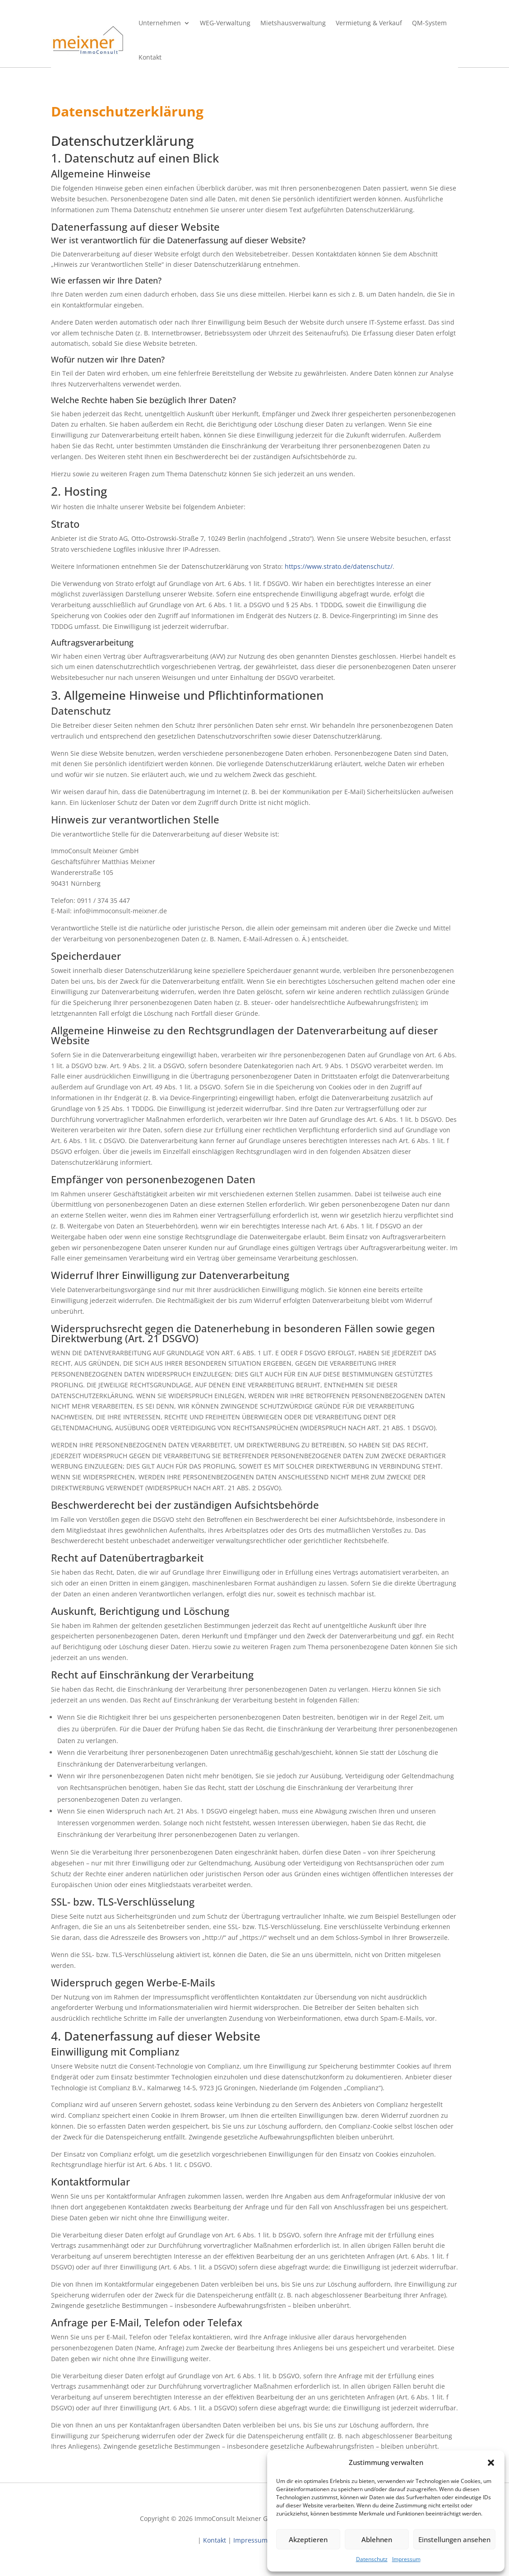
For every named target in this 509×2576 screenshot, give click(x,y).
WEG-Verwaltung (225, 23)
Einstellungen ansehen (454, 2539)
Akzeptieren (308, 2539)
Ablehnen (376, 2539)
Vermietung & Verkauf (369, 23)
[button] (490, 2462)
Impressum (406, 2559)
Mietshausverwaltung (293, 23)
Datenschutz (372, 2559)
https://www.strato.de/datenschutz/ (339, 566)
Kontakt (150, 57)
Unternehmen (160, 23)
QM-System (429, 23)
